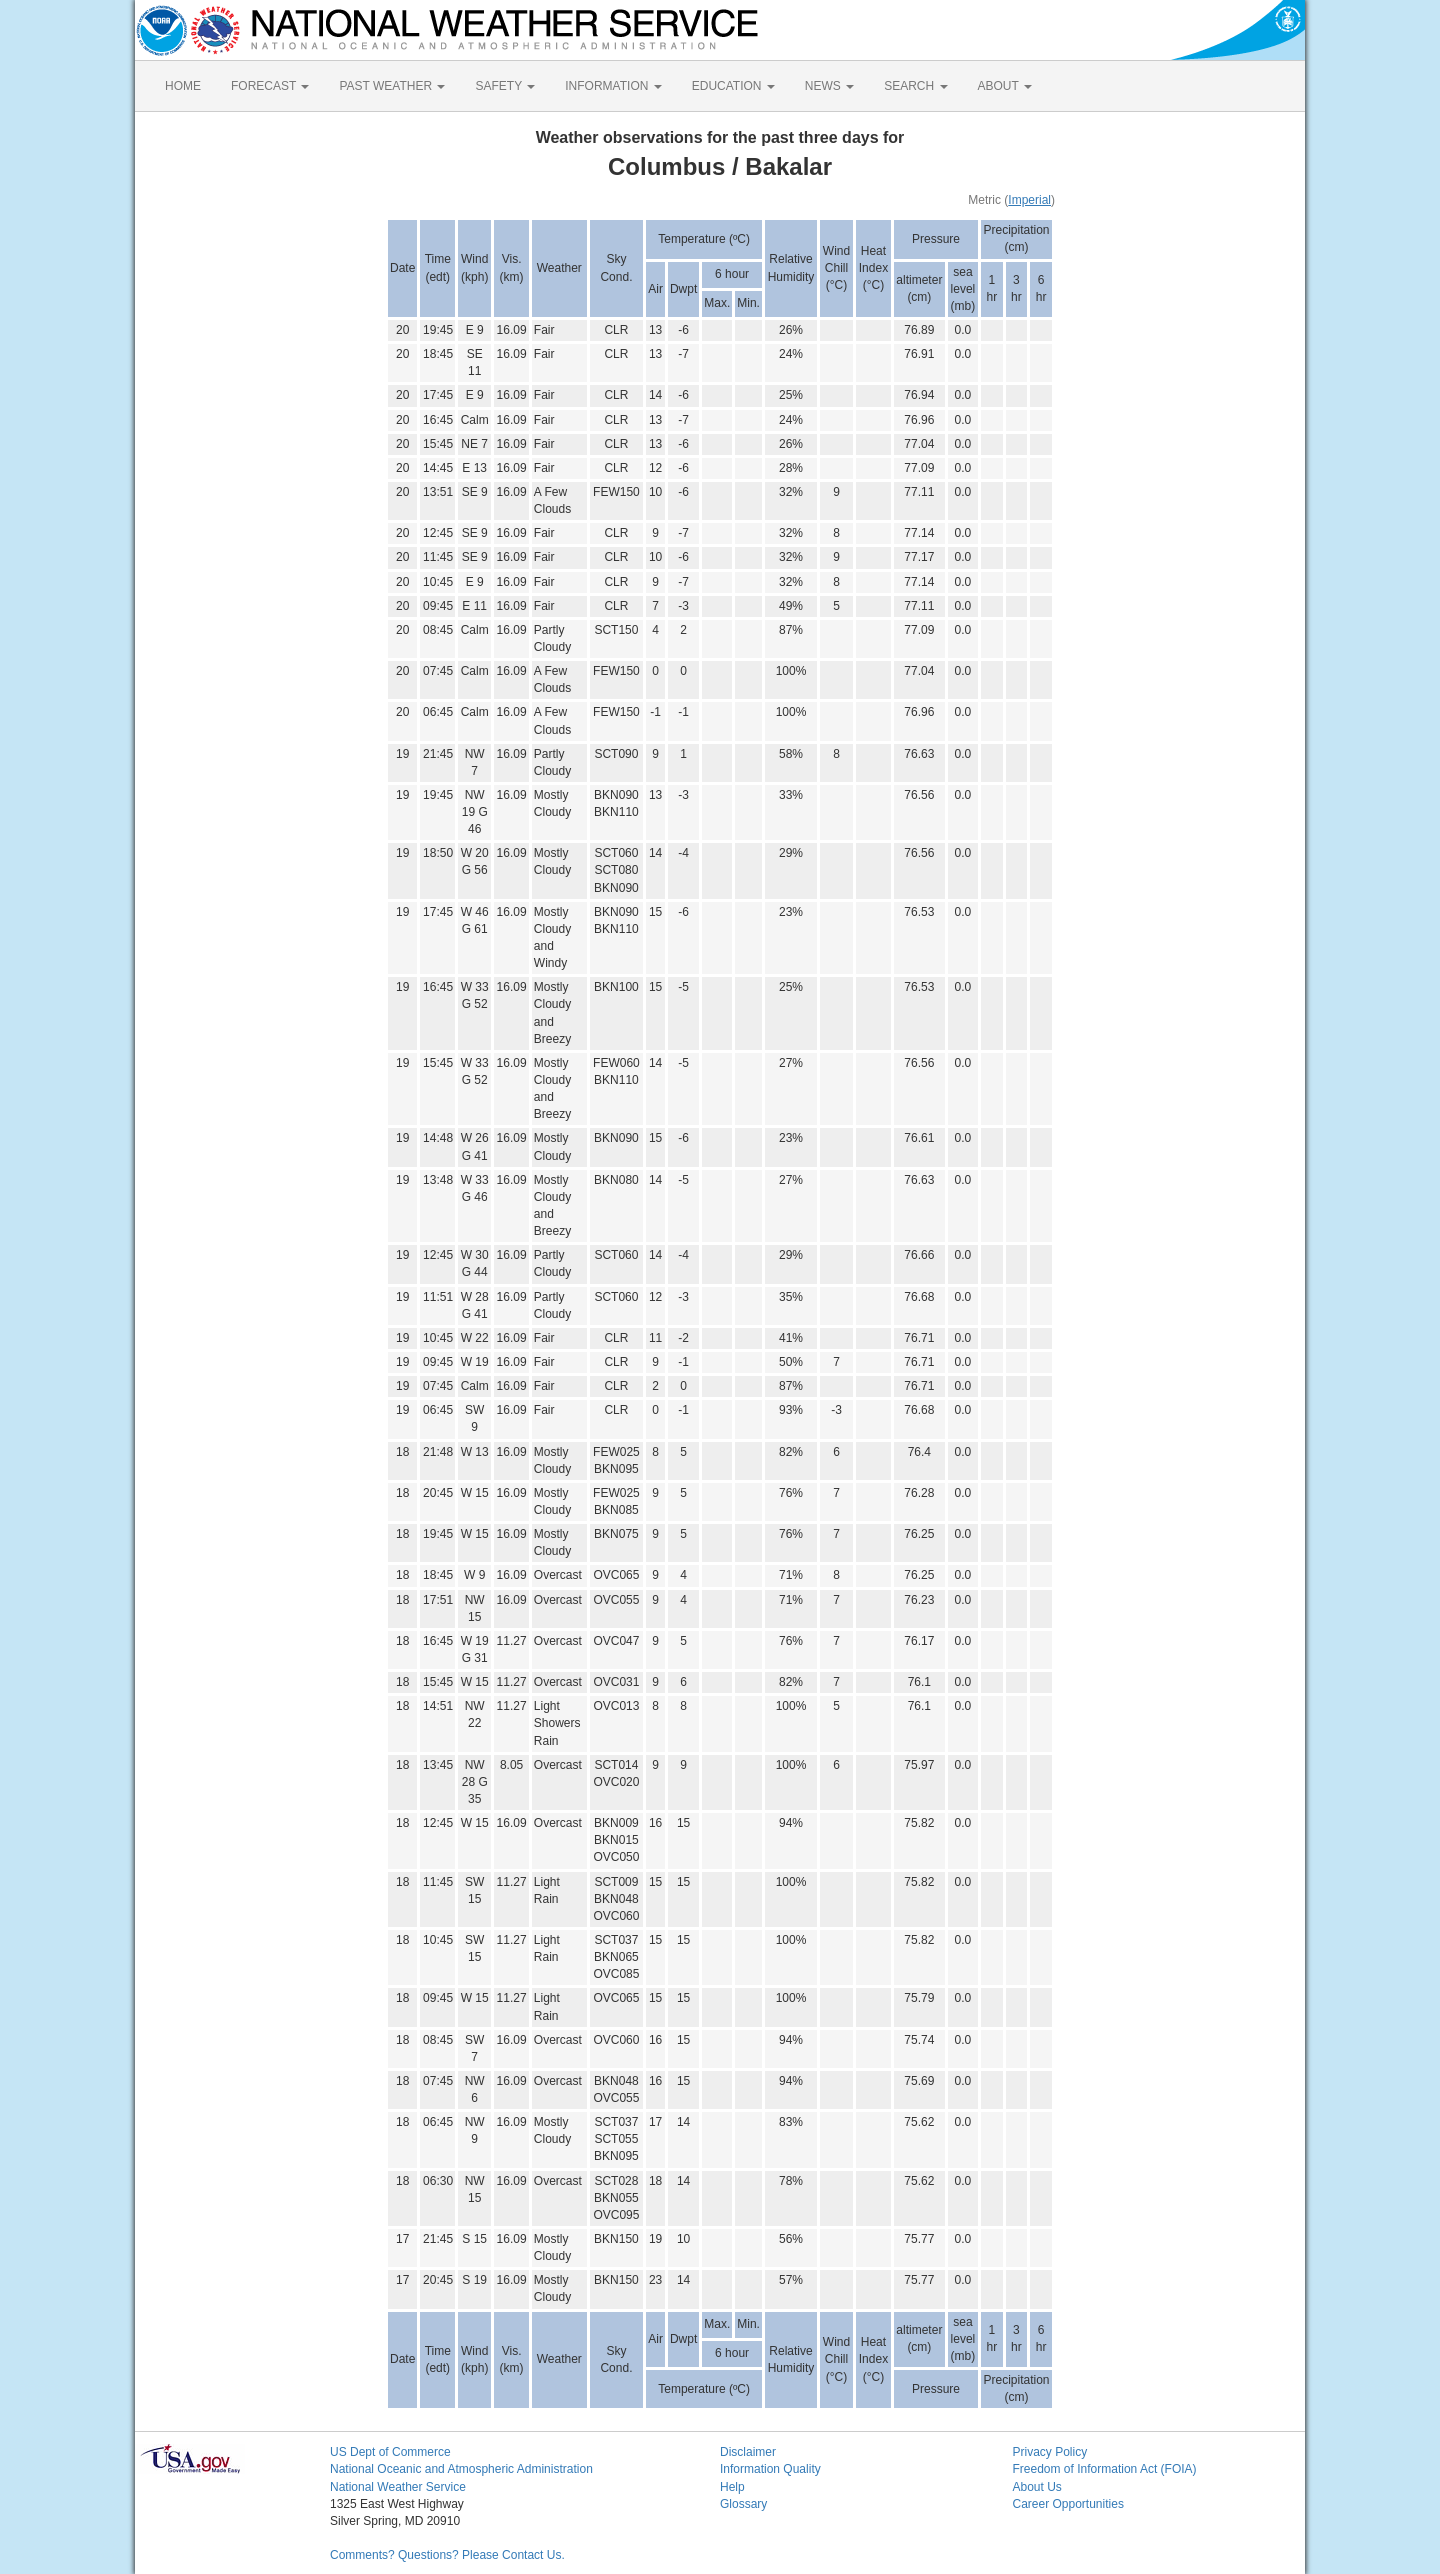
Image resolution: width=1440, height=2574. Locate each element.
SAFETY (505, 86)
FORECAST (270, 86)
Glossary (743, 2504)
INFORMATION (613, 86)
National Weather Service (398, 2487)
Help (732, 2487)
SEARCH (915, 86)
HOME (183, 86)
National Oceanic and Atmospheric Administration (461, 2469)
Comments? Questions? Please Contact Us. (447, 2555)
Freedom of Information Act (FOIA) (1105, 2469)
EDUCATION (733, 86)
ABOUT (1005, 86)
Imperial (1029, 200)
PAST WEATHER (392, 86)
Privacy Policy (1050, 2452)
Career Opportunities (1068, 2504)
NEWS (829, 86)
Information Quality (770, 2469)
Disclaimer (748, 2452)
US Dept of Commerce (390, 2452)
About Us (1037, 2487)
